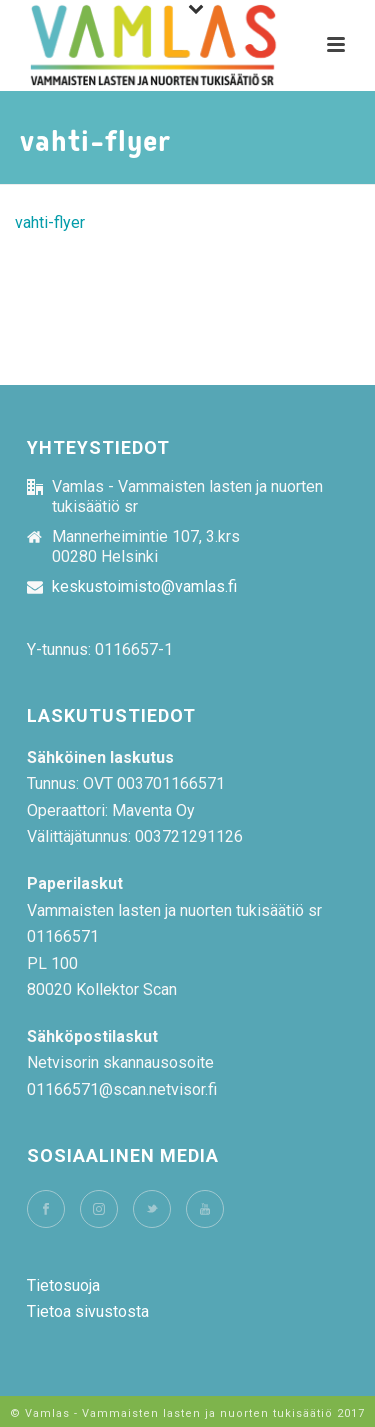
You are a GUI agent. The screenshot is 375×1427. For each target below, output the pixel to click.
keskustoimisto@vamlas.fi (144, 587)
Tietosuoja (63, 1285)
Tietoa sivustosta (88, 1311)
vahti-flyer (50, 222)
